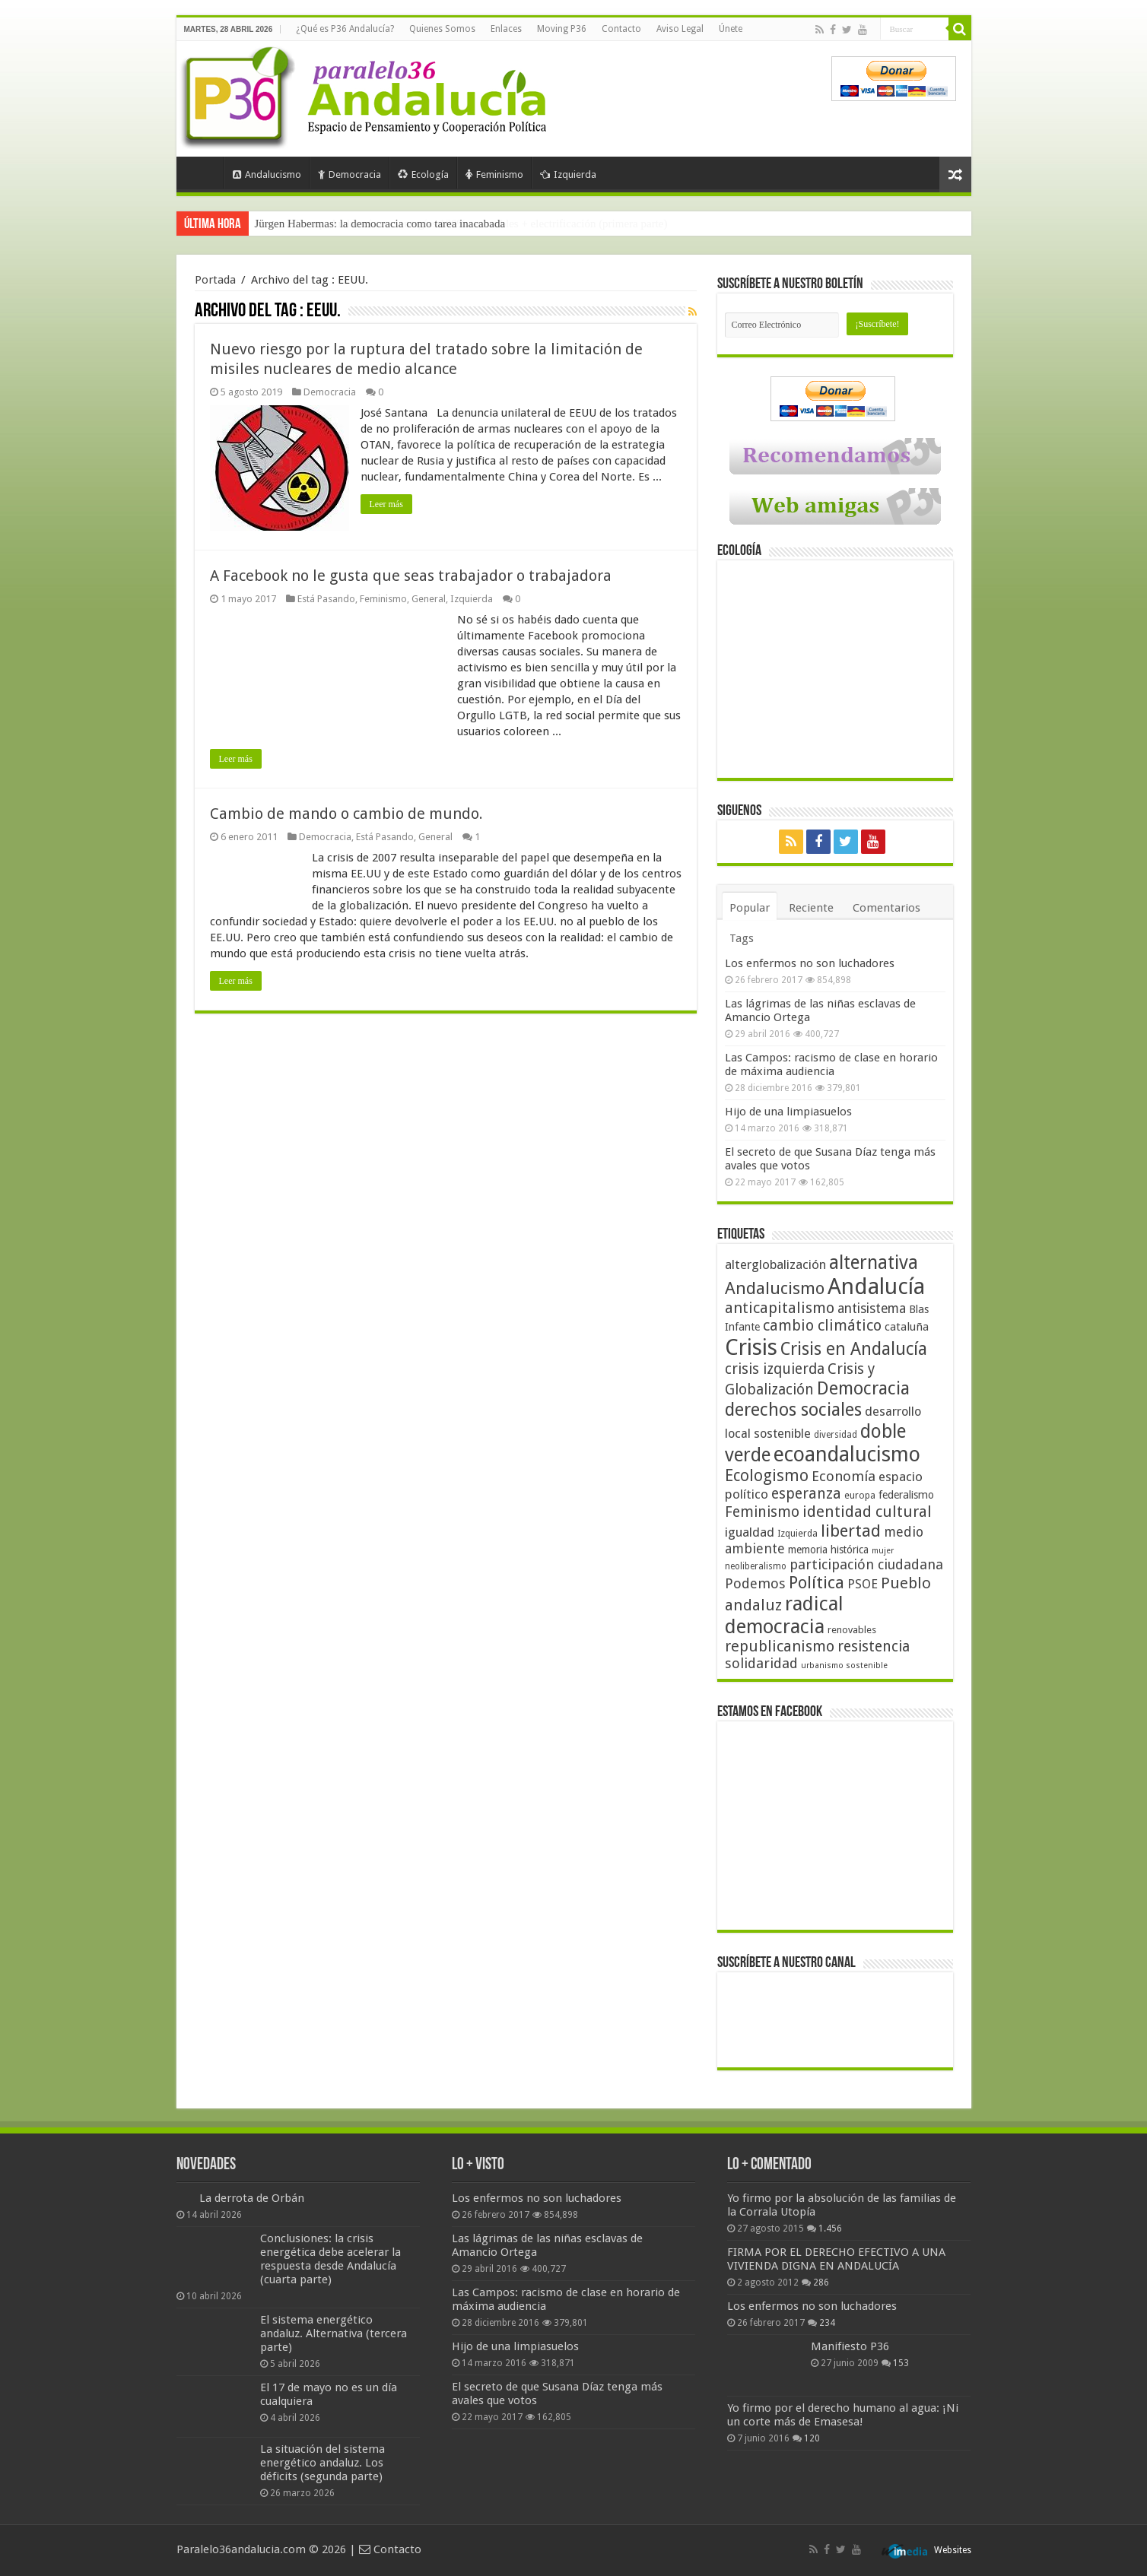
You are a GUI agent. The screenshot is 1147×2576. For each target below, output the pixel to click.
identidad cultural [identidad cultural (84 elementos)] (867, 1511)
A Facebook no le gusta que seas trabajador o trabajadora (411, 575)
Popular (749, 908)
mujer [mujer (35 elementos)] (883, 1551)
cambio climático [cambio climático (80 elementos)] (822, 1325)
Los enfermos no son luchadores (809, 963)
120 (812, 2438)
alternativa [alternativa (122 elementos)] (873, 1263)
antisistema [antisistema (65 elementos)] (871, 1308)
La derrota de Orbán (251, 2198)
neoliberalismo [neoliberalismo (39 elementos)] (755, 1566)
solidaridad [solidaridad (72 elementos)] (761, 1663)
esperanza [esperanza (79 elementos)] (806, 1493)
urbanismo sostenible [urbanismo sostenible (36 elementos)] (844, 1665)
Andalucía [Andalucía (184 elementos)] (876, 1286)
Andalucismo (267, 174)
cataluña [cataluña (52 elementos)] (907, 1327)
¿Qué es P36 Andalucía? (345, 29)
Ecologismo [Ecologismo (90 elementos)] (767, 1475)
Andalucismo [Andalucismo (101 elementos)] (775, 1288)
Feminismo (494, 174)
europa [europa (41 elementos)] (859, 1495)
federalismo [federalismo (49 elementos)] (906, 1495)
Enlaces (506, 29)
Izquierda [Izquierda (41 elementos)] (797, 1533)
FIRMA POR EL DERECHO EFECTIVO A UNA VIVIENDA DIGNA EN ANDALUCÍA (836, 2259)
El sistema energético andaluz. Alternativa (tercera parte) (333, 2333)
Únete (730, 29)
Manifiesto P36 (850, 2346)
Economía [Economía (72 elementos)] (843, 1476)
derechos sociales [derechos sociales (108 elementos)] (793, 1409)
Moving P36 (561, 29)
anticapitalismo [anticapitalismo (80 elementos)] (779, 1308)
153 (901, 2363)
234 (827, 2322)
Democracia (349, 174)
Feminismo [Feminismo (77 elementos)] (762, 1512)
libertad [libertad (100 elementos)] (851, 1530)
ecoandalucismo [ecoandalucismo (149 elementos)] (847, 1454)
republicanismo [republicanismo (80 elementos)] (779, 1646)
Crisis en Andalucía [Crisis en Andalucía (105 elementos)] (853, 1349)
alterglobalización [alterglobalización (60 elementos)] (775, 1264)
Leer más (386, 504)
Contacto (621, 29)
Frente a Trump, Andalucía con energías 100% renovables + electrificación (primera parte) (461, 223)
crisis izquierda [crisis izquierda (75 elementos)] (775, 1369)
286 (821, 2282)
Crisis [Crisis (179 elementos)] (751, 1347)
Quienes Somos (442, 29)
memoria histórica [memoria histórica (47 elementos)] (828, 1549)
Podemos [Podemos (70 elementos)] (755, 1583)
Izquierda (568, 174)
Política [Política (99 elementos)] (816, 1582)
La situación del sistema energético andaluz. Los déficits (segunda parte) (322, 2462)
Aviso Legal (680, 29)
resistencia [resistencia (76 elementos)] (873, 1646)
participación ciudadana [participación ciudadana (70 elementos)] (866, 1564)
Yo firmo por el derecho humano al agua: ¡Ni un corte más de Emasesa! (842, 2414)
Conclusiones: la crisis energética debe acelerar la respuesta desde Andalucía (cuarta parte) (330, 2259)
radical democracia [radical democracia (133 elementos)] (784, 1615)
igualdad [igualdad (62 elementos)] (749, 1532)
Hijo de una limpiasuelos (788, 1111)
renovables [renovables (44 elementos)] (852, 1629)
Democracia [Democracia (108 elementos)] (863, 1388)
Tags (741, 938)
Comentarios (886, 908)
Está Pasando (326, 598)
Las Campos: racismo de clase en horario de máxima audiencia (831, 1064)
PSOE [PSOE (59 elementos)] (862, 1584)
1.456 (830, 2228)
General (428, 598)
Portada (204, 173)
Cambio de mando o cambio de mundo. (346, 813)
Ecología (423, 174)
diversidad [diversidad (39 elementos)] (835, 1434)
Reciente (811, 908)
